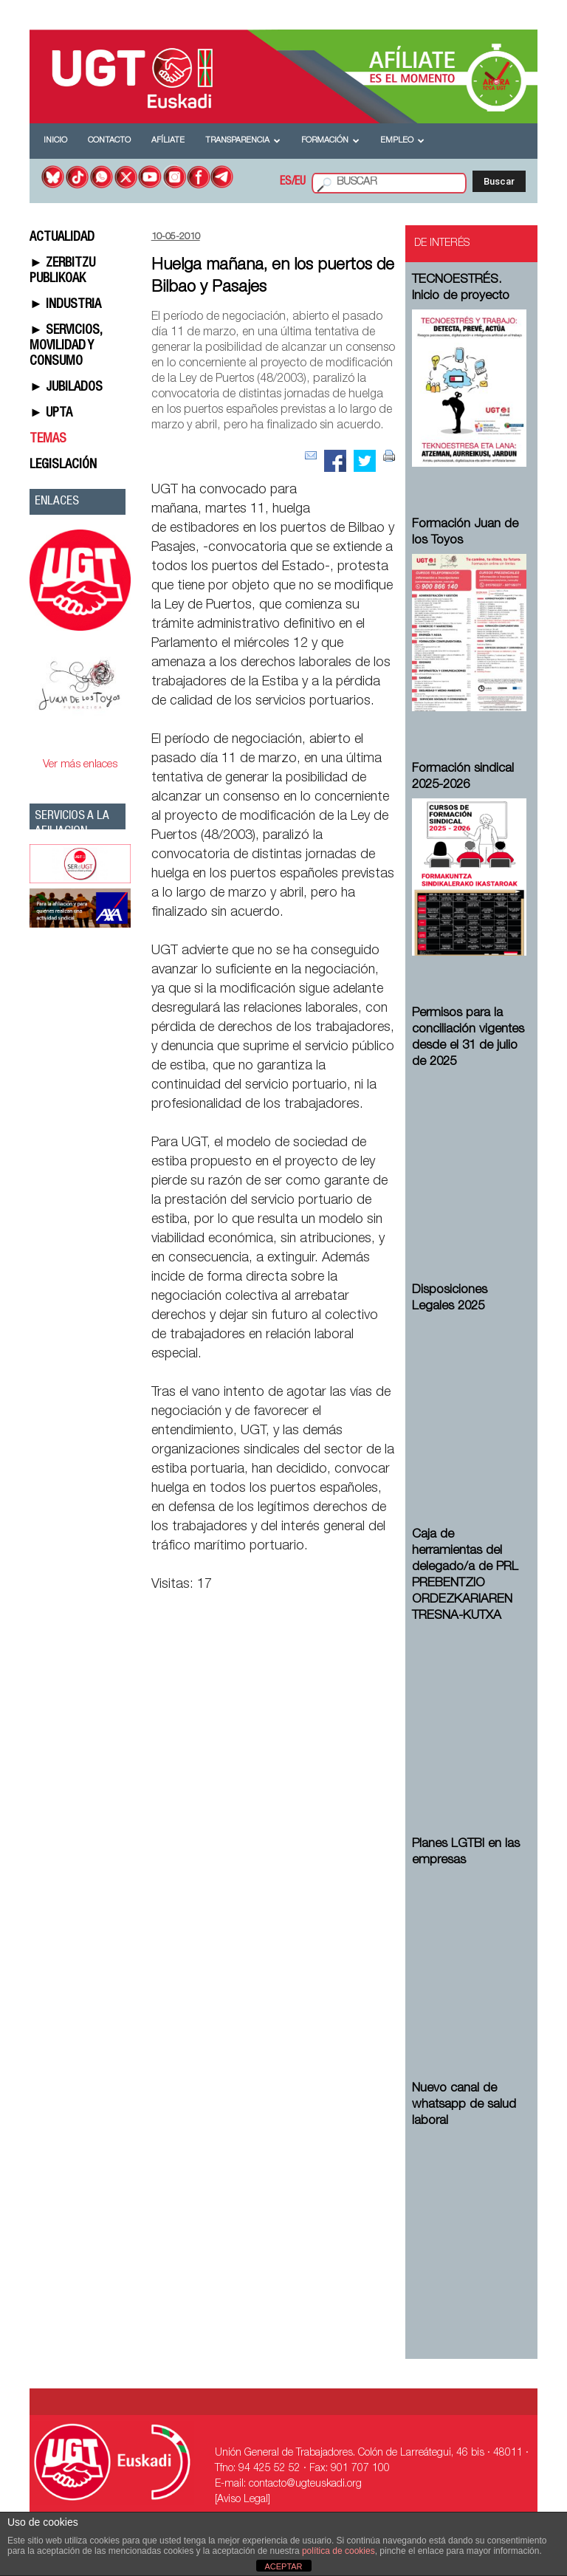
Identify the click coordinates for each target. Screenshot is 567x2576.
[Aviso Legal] (242, 2500)
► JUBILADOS (66, 387)
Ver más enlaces (80, 764)
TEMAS (48, 439)
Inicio (55, 141)
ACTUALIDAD (62, 237)
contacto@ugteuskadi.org (305, 2484)
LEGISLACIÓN (63, 465)
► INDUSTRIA (65, 305)
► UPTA (51, 413)
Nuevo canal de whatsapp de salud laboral (464, 2105)
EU (300, 182)
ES (286, 182)
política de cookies (338, 2551)
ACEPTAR (283, 2566)
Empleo (402, 141)
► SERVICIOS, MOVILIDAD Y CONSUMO (66, 346)
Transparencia (243, 141)
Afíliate (168, 141)
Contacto (109, 141)
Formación (330, 141)
